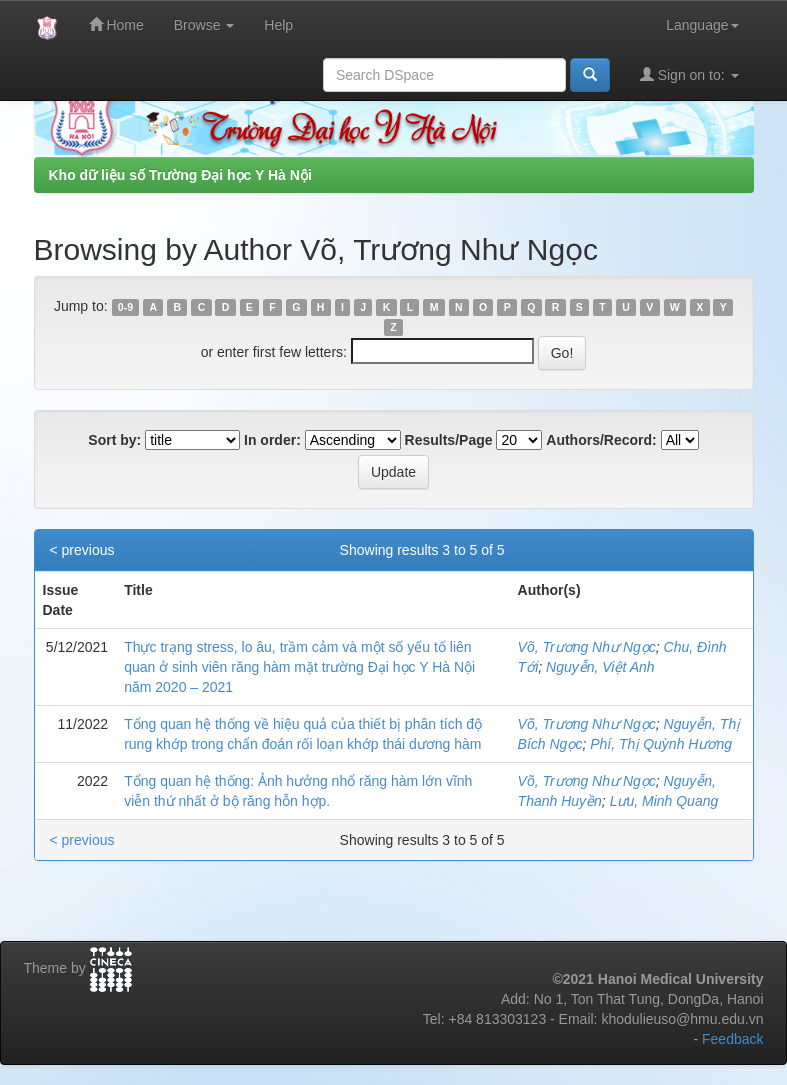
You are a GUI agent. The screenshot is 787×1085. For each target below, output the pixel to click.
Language (702, 25)
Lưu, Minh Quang (664, 801)
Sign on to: (689, 74)
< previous (82, 550)
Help (278, 25)
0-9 (125, 307)
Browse (204, 25)
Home (116, 24)
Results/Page (449, 440)
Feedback (732, 1039)
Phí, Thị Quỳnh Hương (661, 744)
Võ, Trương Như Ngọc (587, 647)
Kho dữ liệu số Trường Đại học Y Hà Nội (180, 175)
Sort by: (114, 440)
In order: (272, 440)
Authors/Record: (601, 440)
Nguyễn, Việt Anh (600, 667)
